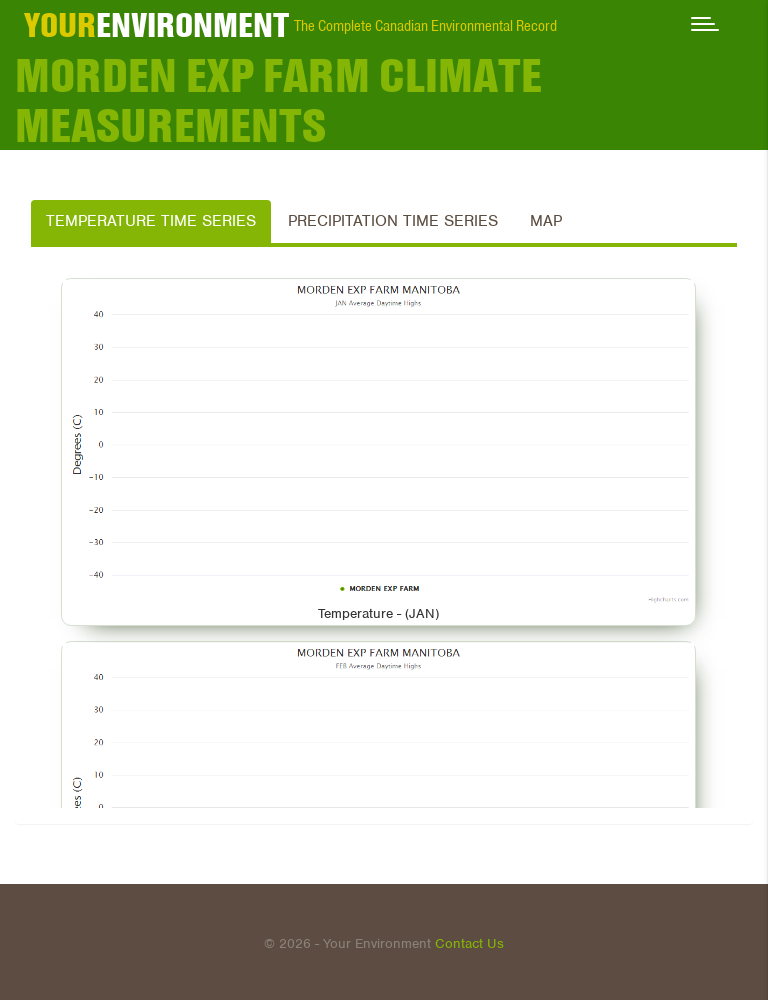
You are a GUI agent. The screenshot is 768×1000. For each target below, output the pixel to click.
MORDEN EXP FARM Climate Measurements (278, 100)
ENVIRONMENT (156, 25)
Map (546, 221)
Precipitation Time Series (393, 221)
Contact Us (469, 943)
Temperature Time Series (151, 221)
